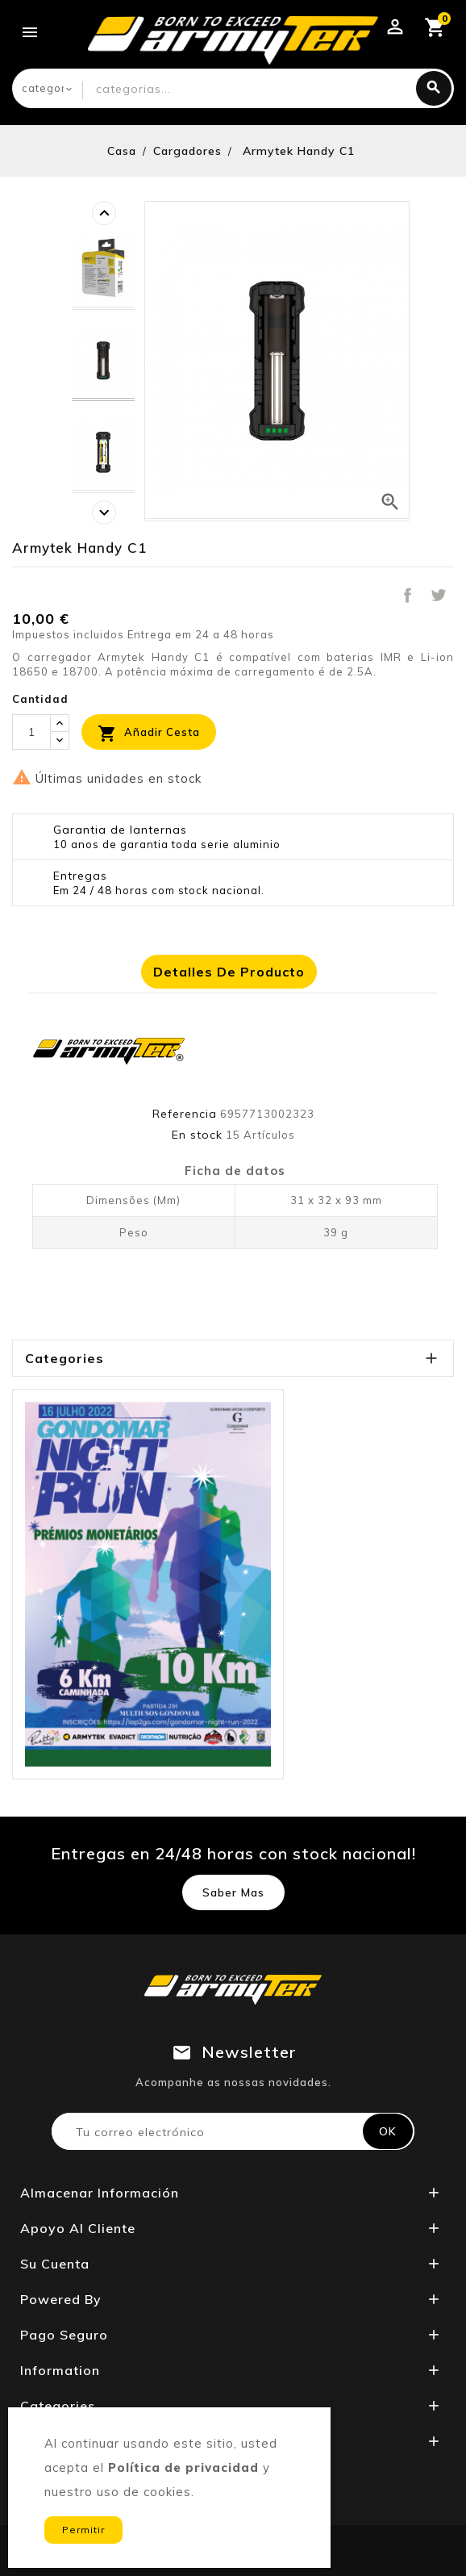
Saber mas (233, 1892)
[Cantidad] (31, 732)
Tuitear (438, 594)
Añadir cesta (149, 733)
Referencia (184, 1113)
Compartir (407, 594)
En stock (197, 1134)
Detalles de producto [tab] (229, 972)
